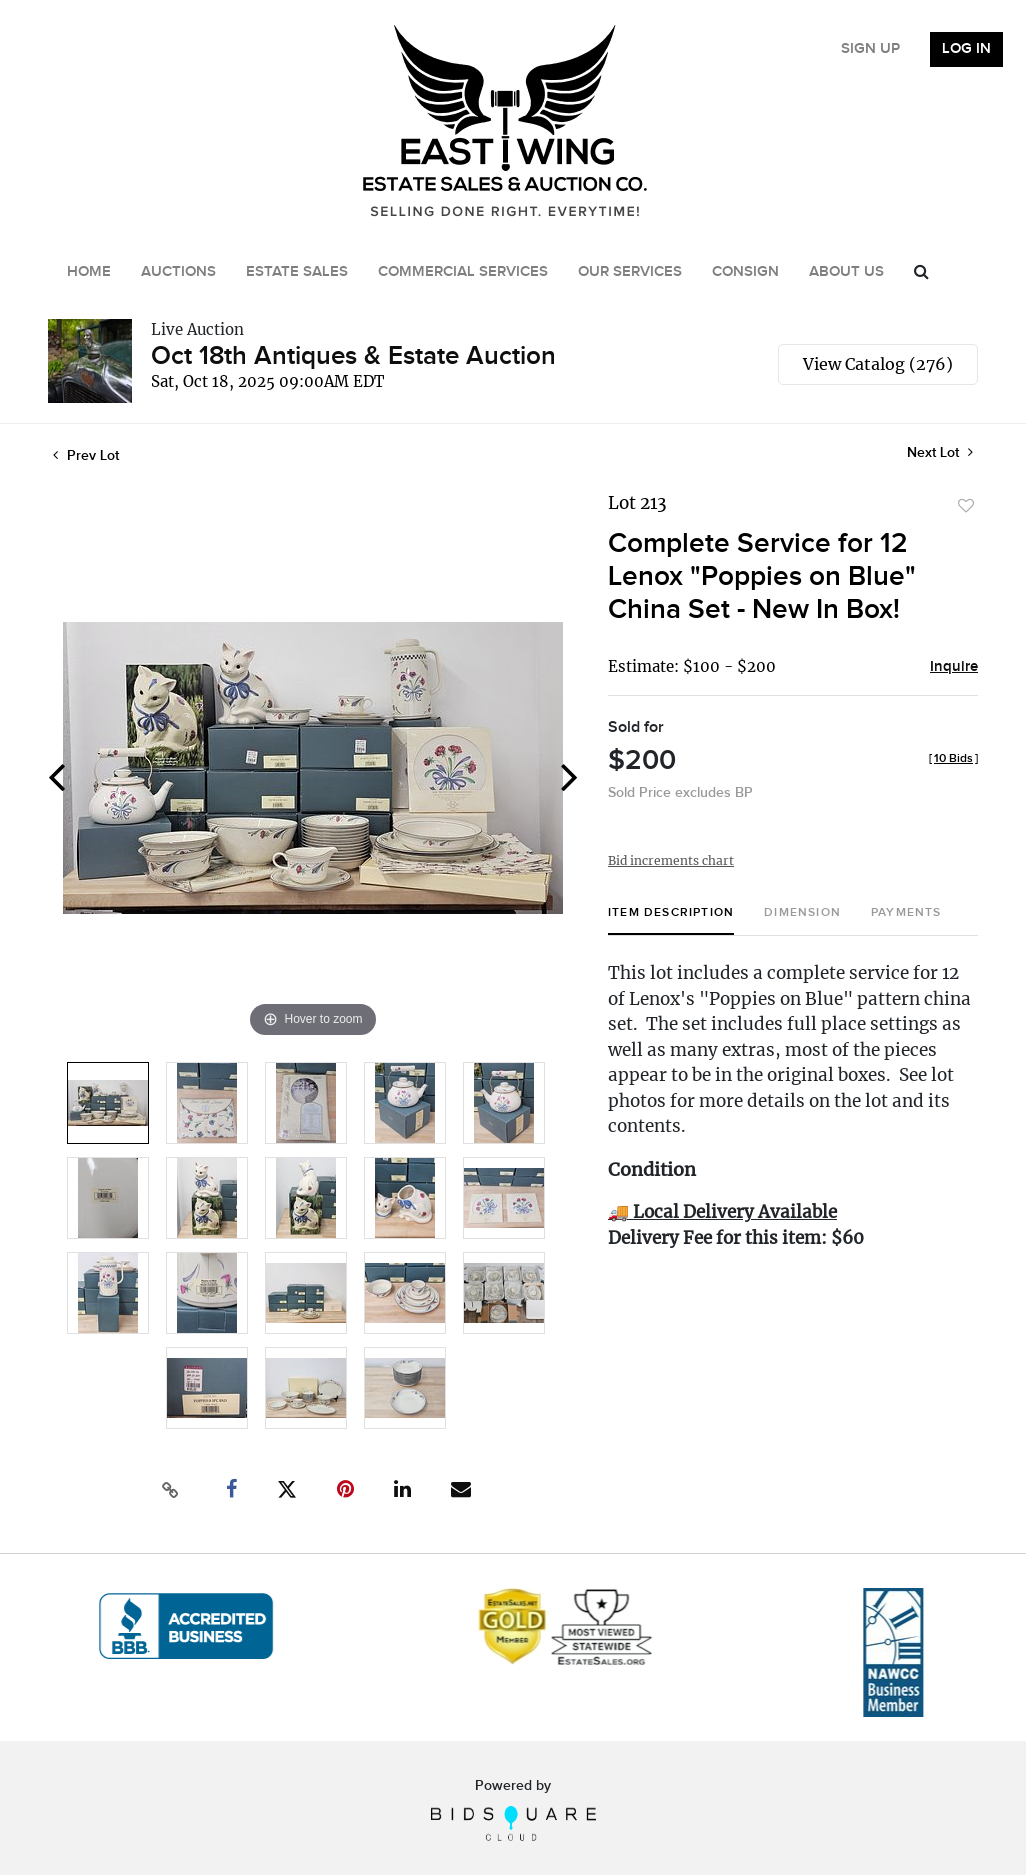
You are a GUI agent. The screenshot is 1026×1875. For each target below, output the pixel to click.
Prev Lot (86, 455)
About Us (846, 272)
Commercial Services (463, 272)
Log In (966, 49)
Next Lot (940, 452)
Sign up (870, 49)
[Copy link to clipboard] (171, 1490)
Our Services (630, 272)
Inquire (954, 667)
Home (89, 272)
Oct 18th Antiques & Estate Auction (353, 356)
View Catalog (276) (878, 364)
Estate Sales (297, 272)
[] (953, 758)
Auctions (178, 272)
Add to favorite (966, 506)
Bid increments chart (671, 860)
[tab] (671, 920)
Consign (745, 272)
